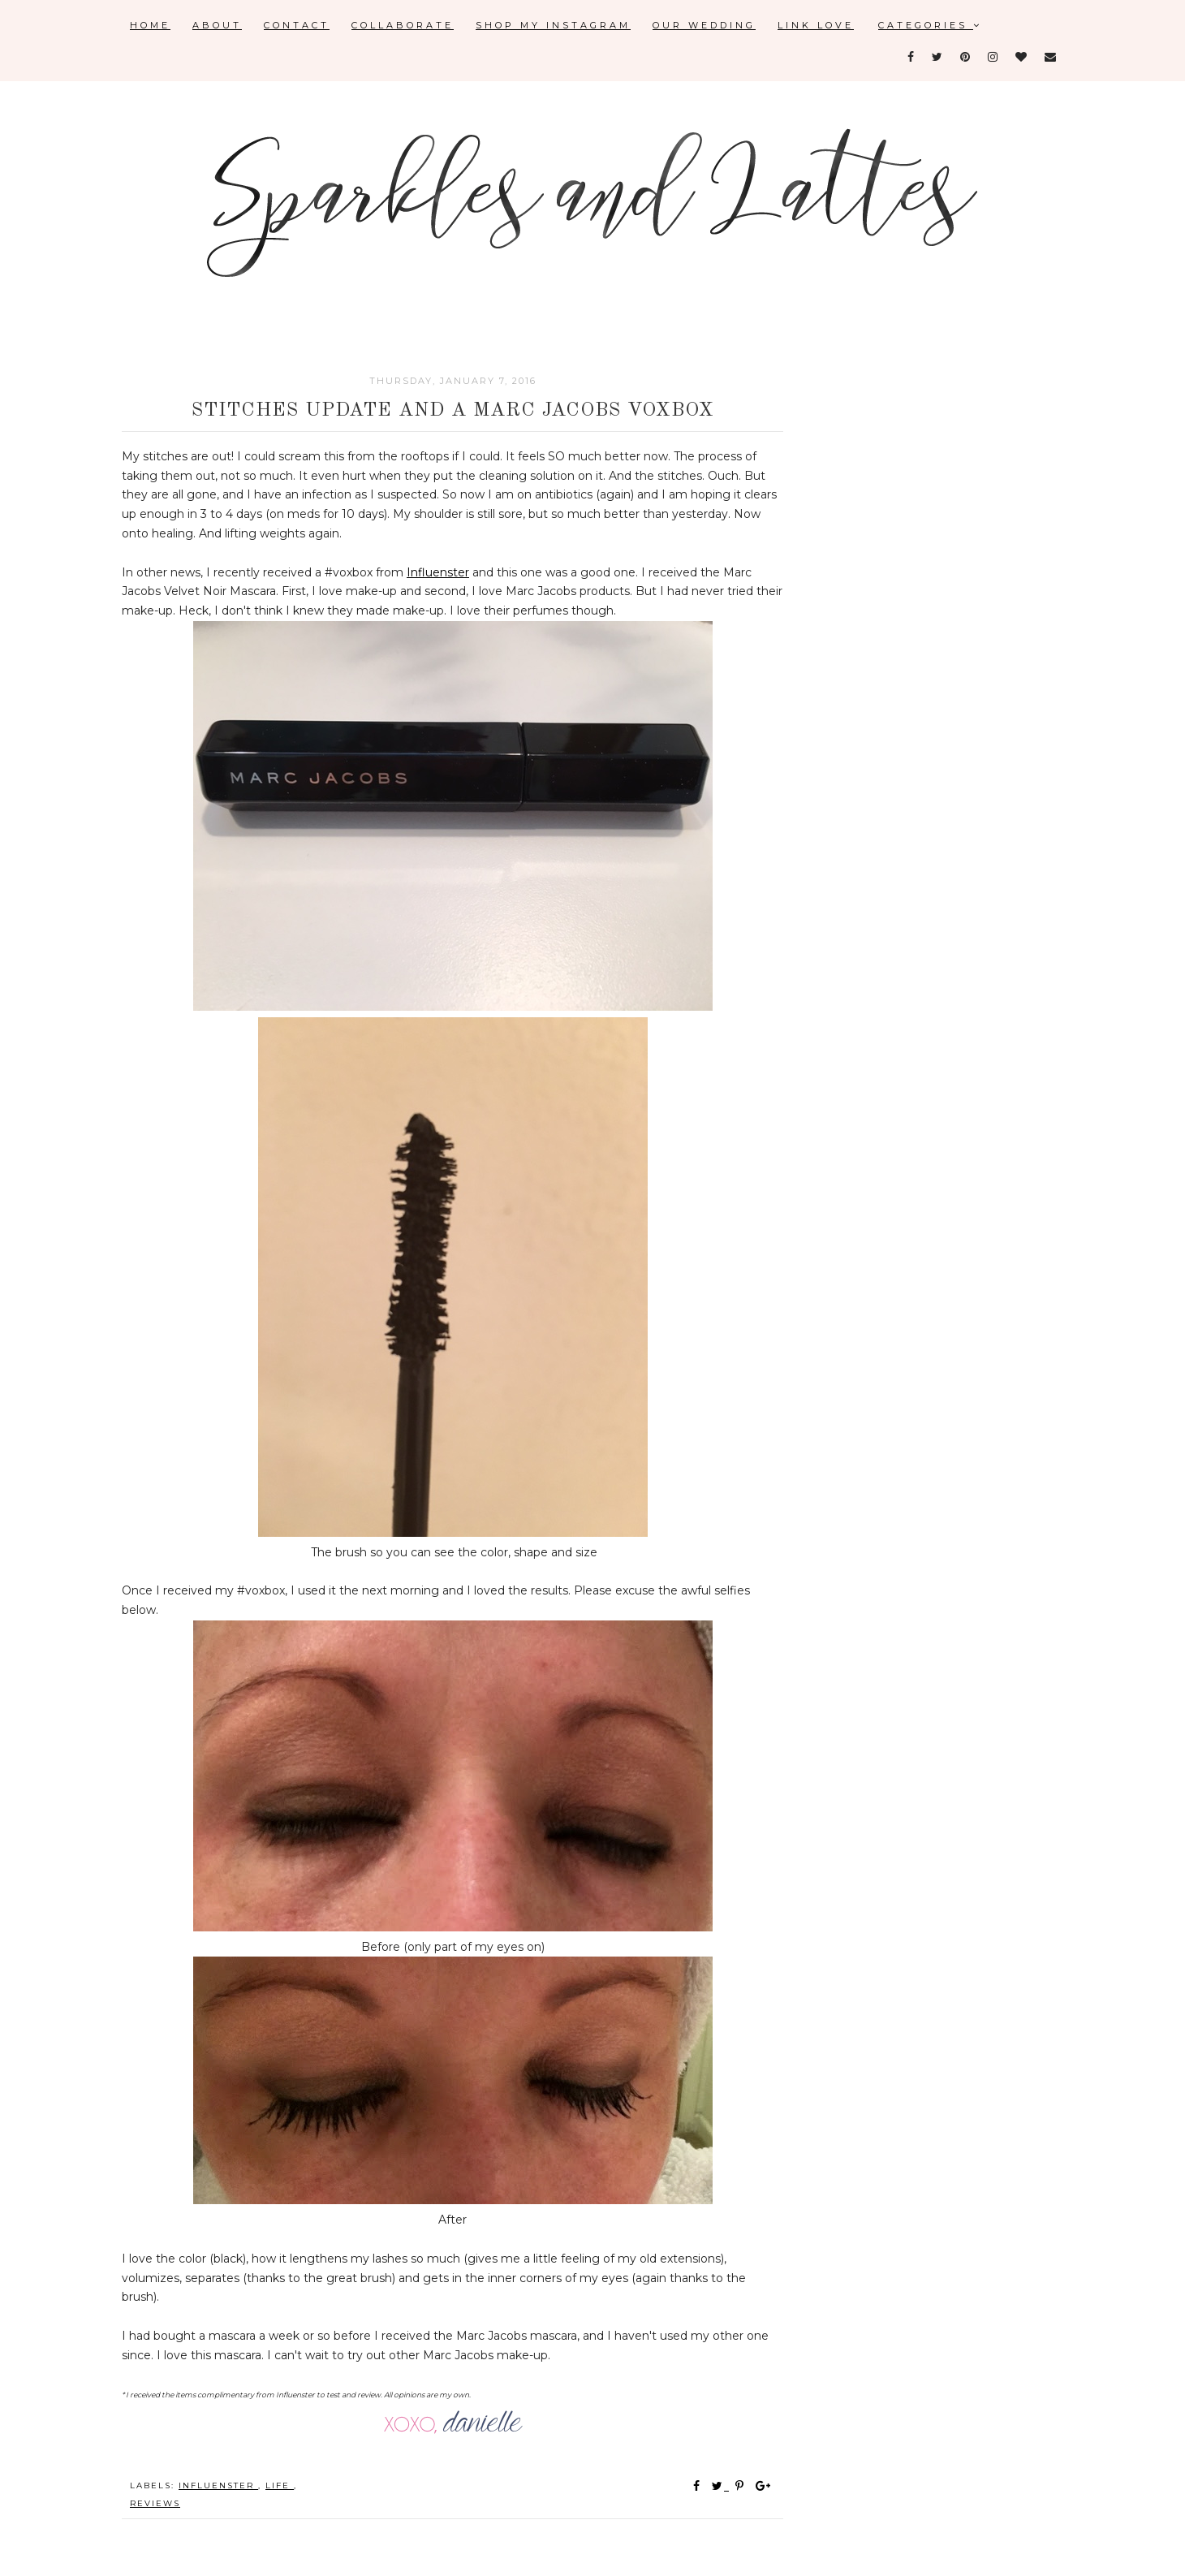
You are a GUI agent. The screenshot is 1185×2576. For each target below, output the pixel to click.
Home (150, 25)
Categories (930, 25)
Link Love (816, 25)
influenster (218, 2485)
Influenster (438, 572)
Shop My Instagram (553, 25)
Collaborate (402, 25)
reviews (155, 2503)
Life (279, 2485)
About (217, 25)
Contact (297, 25)
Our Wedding (704, 25)
